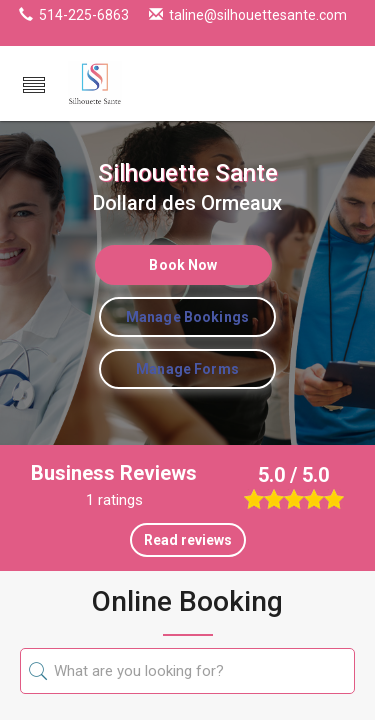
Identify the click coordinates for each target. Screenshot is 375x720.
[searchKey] (199, 671)
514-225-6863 (84, 15)
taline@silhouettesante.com (258, 15)
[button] (34, 86)
